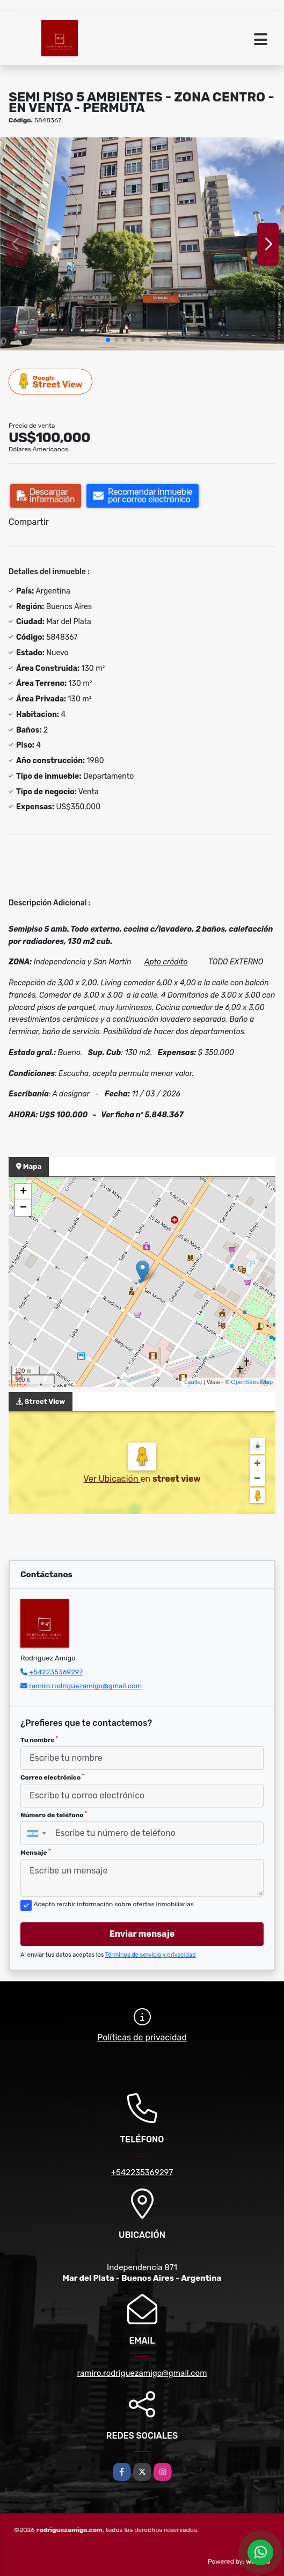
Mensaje (35, 1852)
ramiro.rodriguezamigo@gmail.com (85, 1686)
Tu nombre (39, 1740)
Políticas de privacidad (142, 2037)
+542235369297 (56, 1672)
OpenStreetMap (252, 1382)
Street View (51, 381)
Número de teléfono (53, 1815)
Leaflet (193, 1382)
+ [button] (23, 1192)
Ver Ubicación (111, 1479)
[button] (108, 340)
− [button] (23, 1208)
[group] (142, 243)
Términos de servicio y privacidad (150, 1954)
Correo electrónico (52, 1777)
